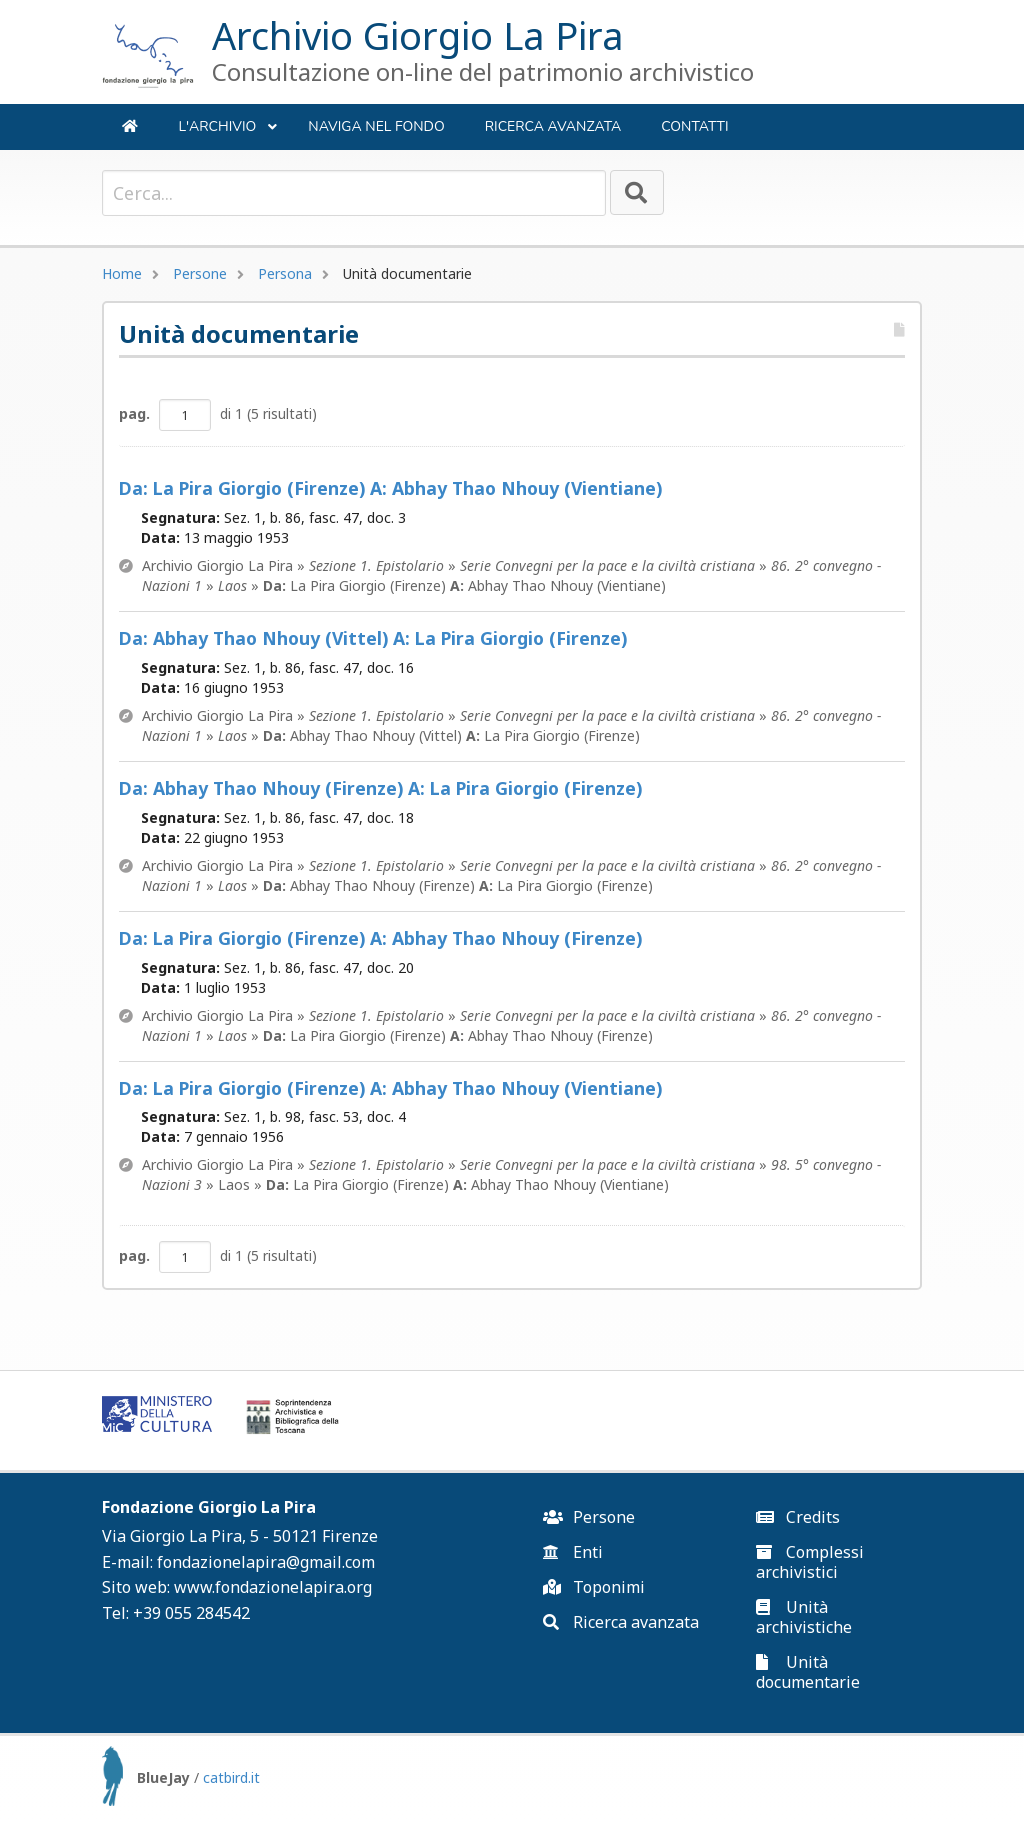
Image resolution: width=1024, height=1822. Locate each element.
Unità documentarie (808, 1672)
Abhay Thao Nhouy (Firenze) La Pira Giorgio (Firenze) (380, 788)
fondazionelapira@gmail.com (266, 1562)
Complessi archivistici (810, 1562)
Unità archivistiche (804, 1617)
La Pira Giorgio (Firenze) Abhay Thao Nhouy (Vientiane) (390, 488)
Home (122, 273)
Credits (798, 1517)
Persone (200, 273)
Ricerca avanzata (553, 126)
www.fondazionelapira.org (273, 1587)
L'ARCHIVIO (228, 133)
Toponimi (594, 1587)
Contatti (694, 126)
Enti (573, 1552)
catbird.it (231, 1777)
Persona (285, 273)
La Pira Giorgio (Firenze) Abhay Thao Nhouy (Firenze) (380, 938)
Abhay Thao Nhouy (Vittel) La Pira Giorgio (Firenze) (373, 638)
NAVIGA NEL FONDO (376, 126)
